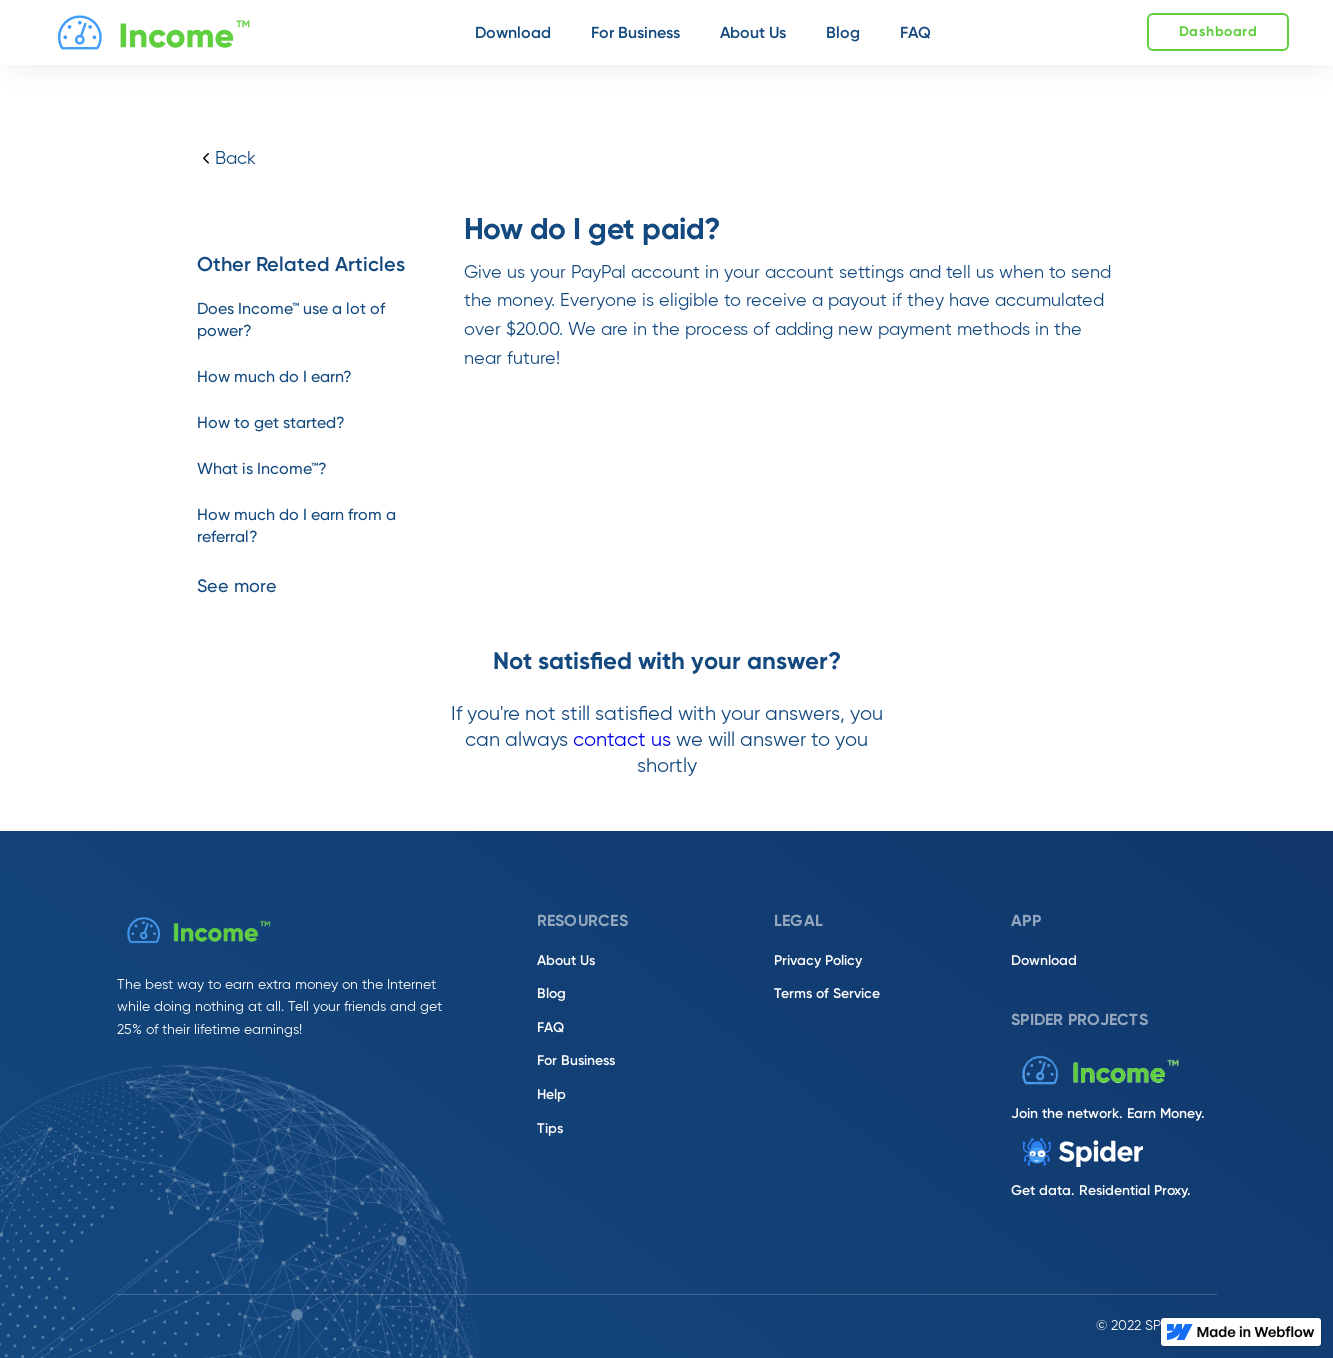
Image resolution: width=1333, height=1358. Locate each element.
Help (551, 1094)
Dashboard (1218, 31)
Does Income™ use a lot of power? (291, 319)
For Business (576, 1060)
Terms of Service (827, 993)
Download (1044, 960)
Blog (551, 993)
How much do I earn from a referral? (296, 525)
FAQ (550, 1027)
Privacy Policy (818, 960)
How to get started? (271, 422)
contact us (622, 740)
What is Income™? (262, 468)
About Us (566, 960)
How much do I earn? (274, 376)
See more (237, 585)
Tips (550, 1128)
